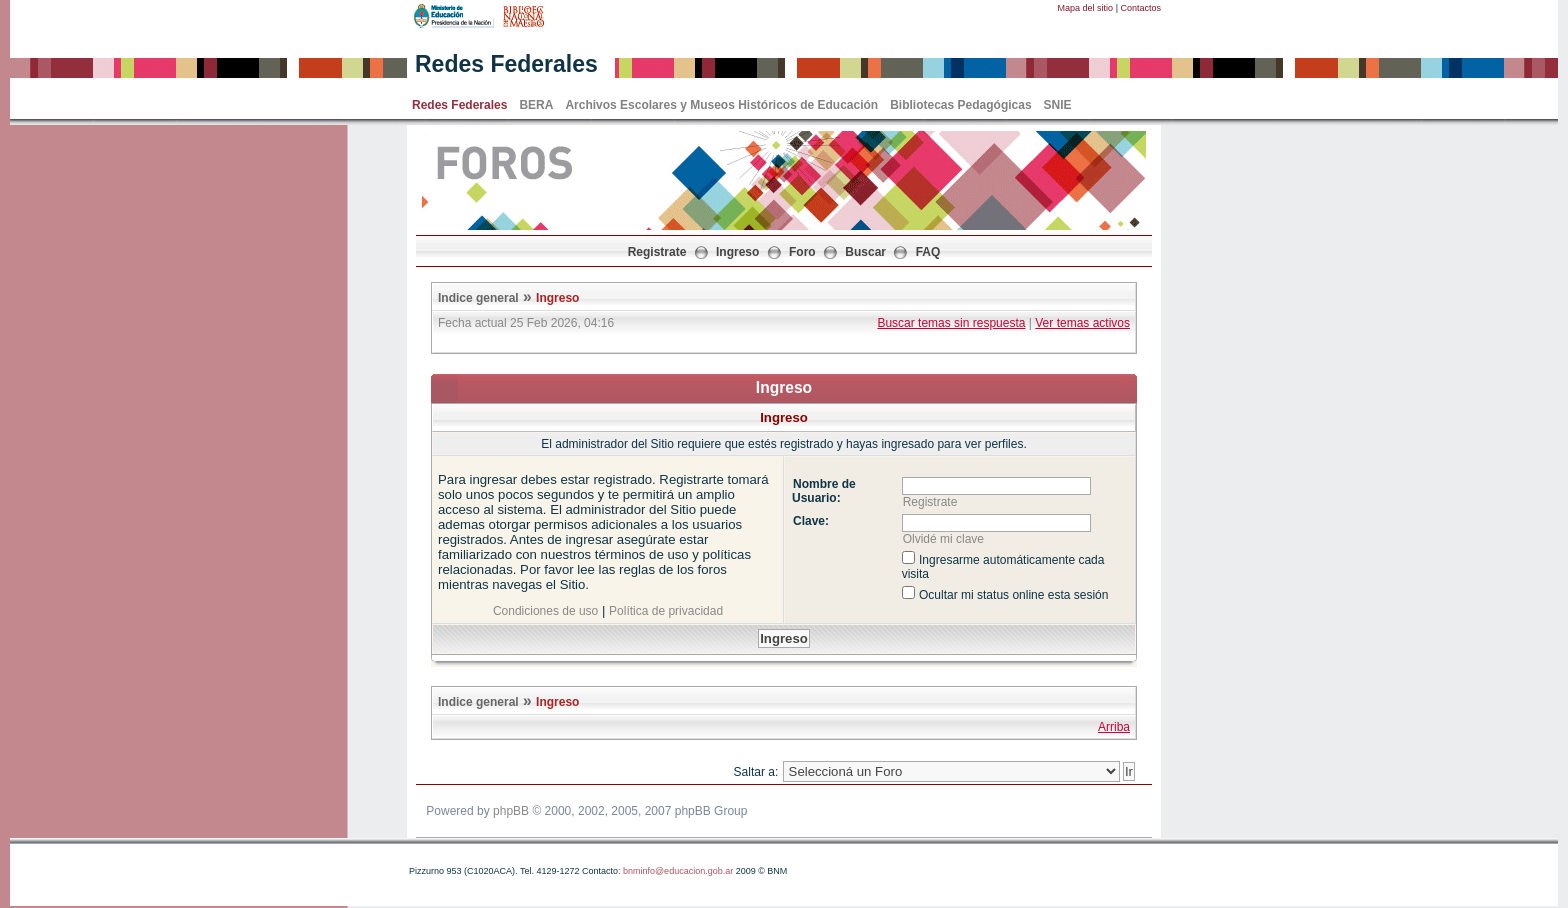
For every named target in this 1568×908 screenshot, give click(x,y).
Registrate (657, 252)
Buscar (865, 252)
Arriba (1114, 727)
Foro (802, 252)
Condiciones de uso (545, 611)
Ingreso (737, 252)
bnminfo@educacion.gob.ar (678, 871)
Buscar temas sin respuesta (951, 323)
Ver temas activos (1082, 323)
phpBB (511, 811)
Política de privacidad (666, 611)
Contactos (1140, 8)
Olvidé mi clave (943, 539)
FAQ (928, 252)
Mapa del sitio (1086, 8)
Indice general (478, 298)
